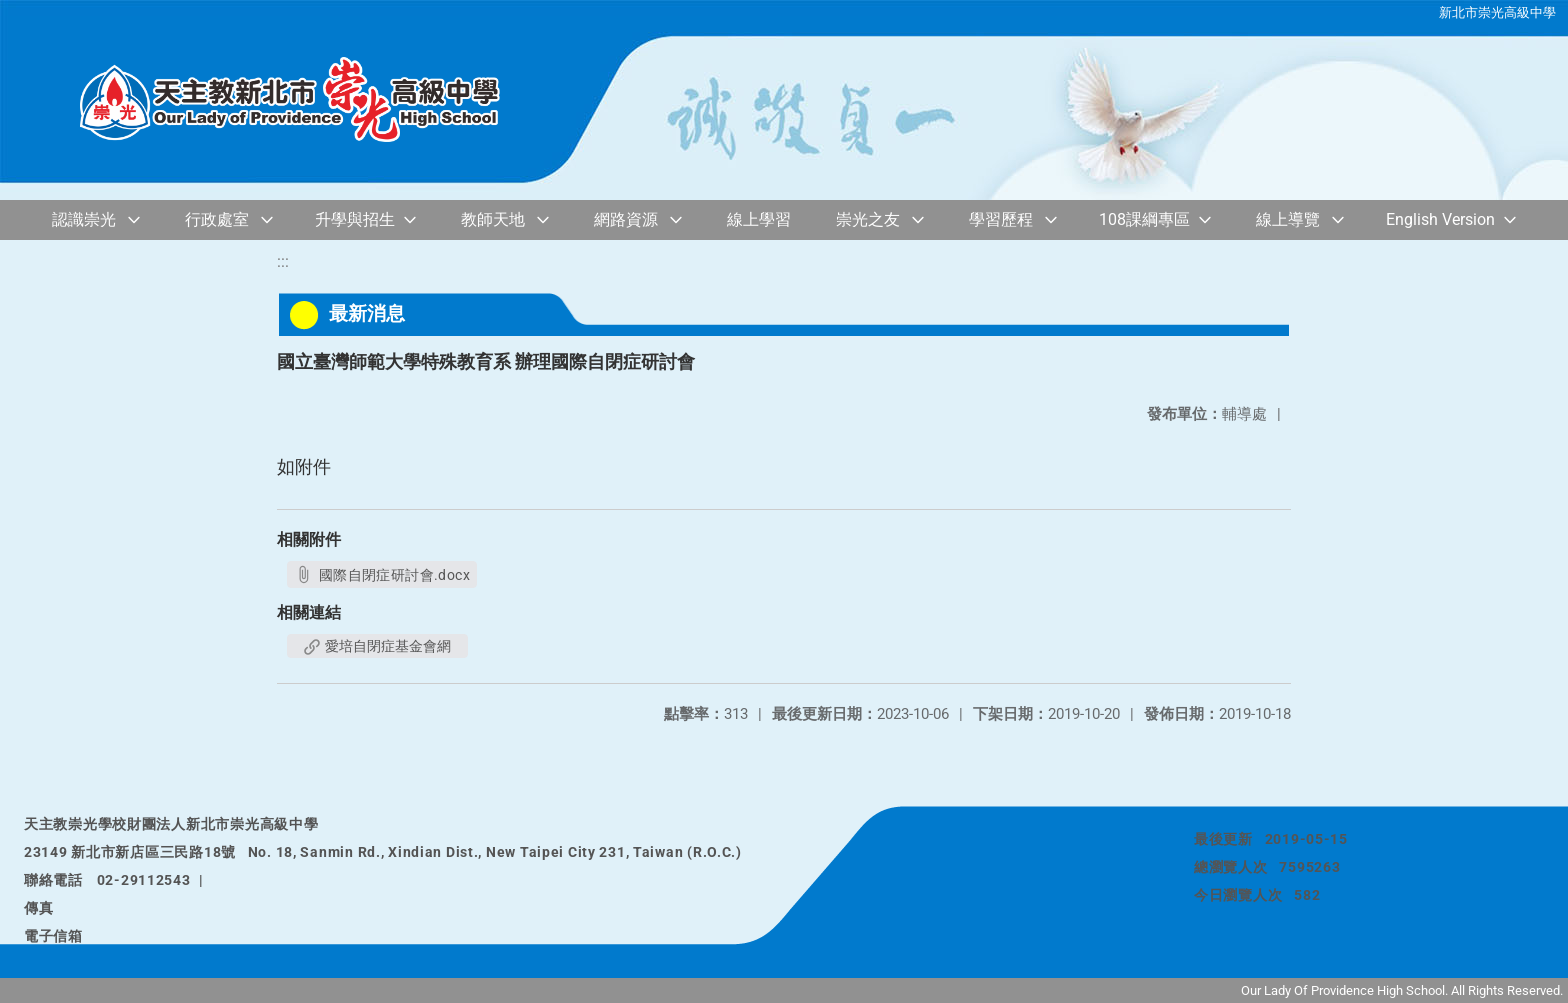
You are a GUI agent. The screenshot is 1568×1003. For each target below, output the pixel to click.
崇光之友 (868, 219)
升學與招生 (355, 219)
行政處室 (217, 219)
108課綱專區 (1144, 219)
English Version (1440, 219)
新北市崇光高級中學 (1497, 12)
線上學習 (759, 219)
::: (283, 261)
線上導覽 (1288, 219)
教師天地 (493, 219)
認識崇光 (84, 219)
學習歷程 (1001, 219)
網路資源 (626, 219)
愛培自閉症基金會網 (377, 646)
